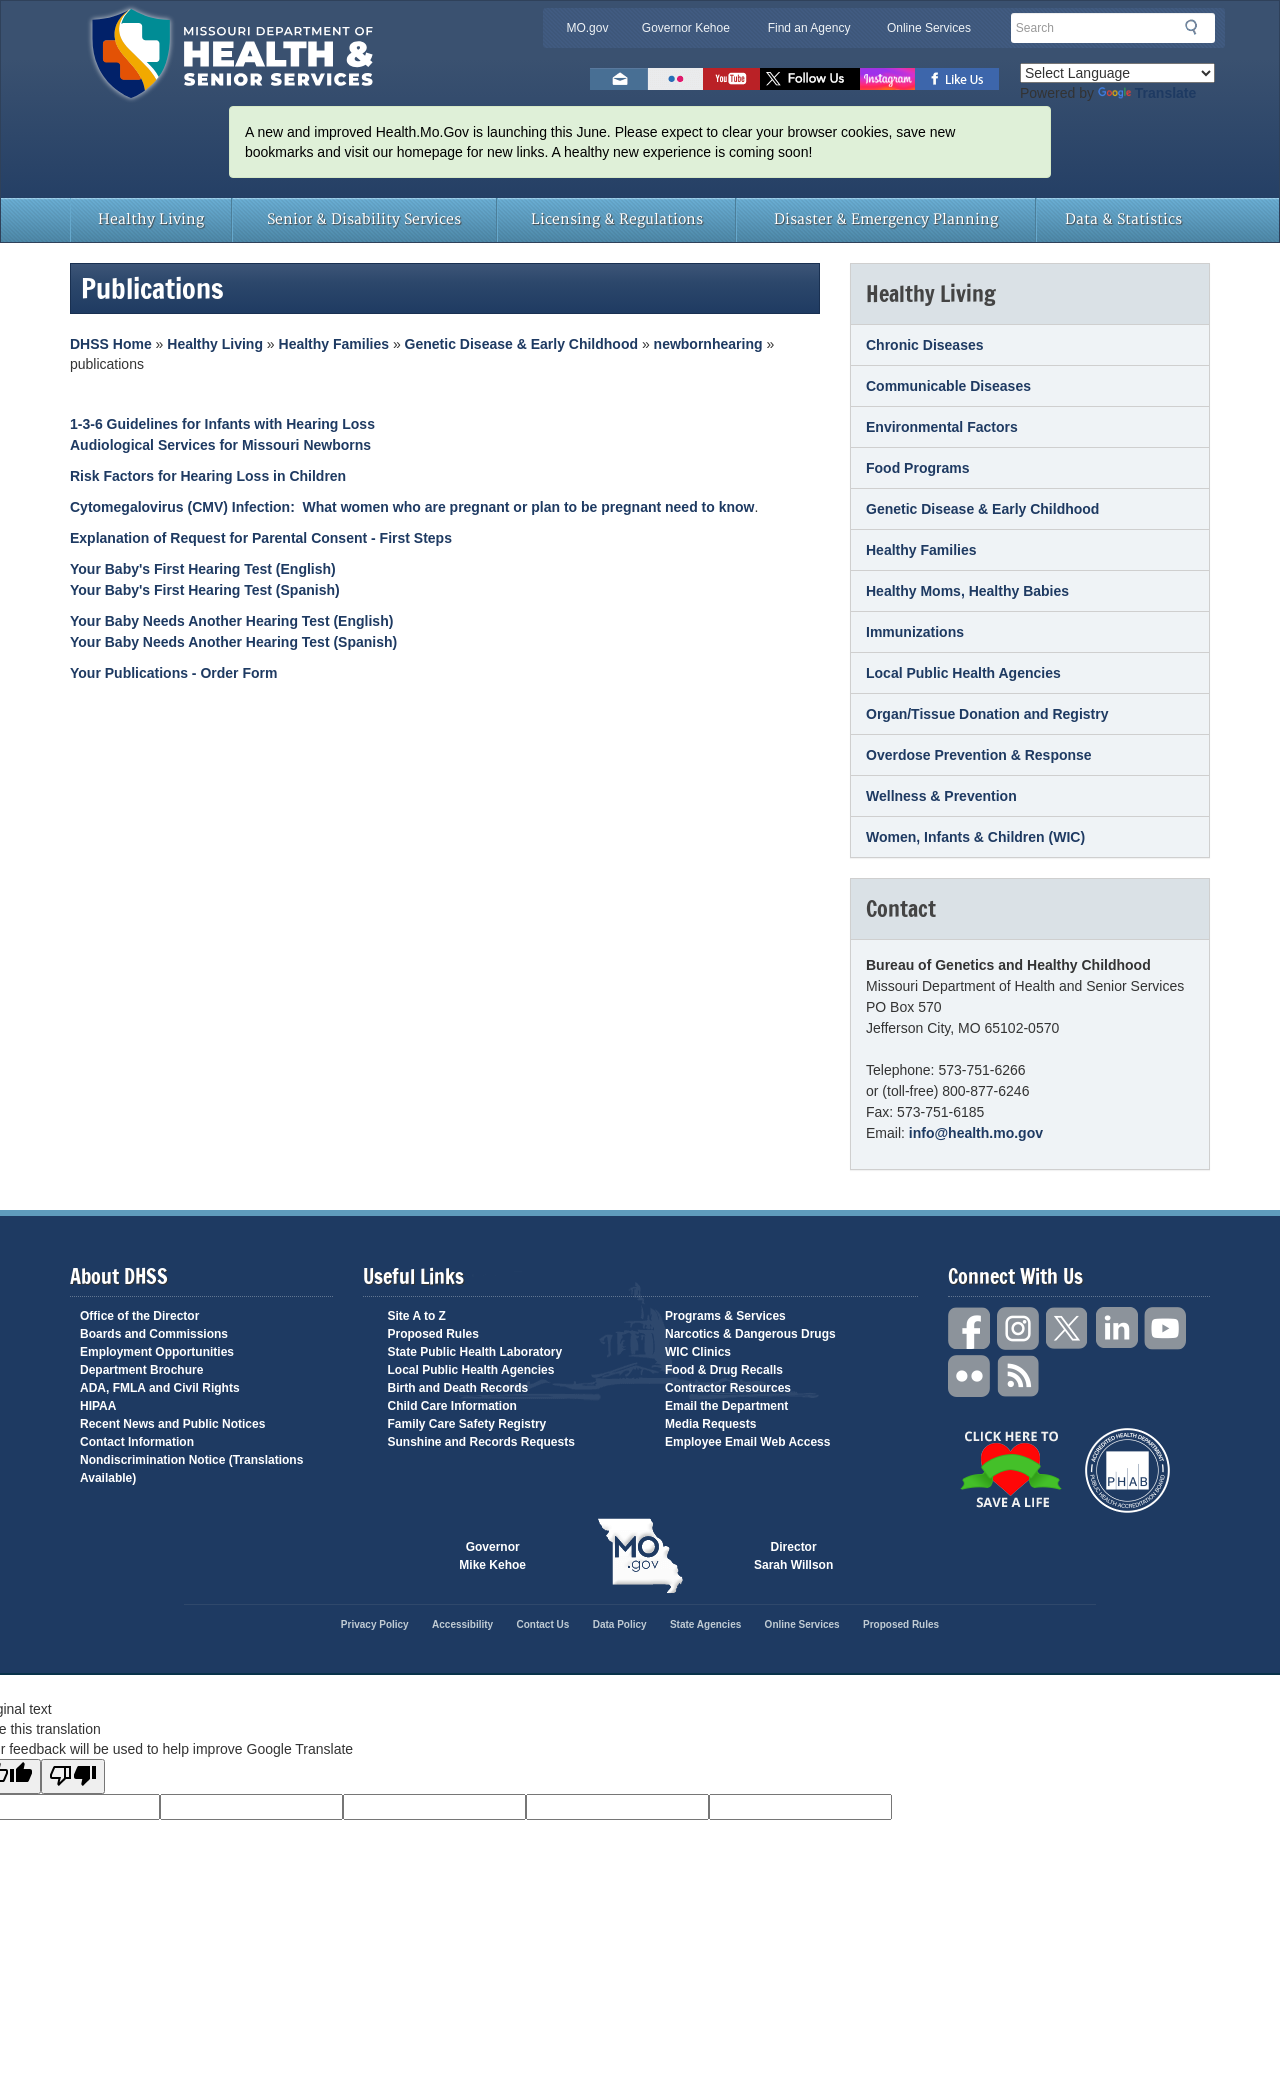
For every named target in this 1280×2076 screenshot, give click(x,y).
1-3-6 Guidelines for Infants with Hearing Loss (222, 424)
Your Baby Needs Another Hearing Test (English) (231, 621)
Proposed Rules (433, 1334)
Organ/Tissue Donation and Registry (987, 714)
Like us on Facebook (957, 79)
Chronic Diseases (925, 345)
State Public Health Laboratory (475, 1352)
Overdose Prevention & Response (979, 755)
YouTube (1166, 1328)
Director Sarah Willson (793, 1556)
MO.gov (587, 28)
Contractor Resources (728, 1388)
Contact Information (137, 1442)
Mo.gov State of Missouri (640, 1556)
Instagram (1019, 1328)
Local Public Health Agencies (963, 673)
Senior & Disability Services (364, 219)
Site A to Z (417, 1316)
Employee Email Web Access (747, 1442)
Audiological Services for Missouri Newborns (220, 445)
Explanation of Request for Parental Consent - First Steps (261, 538)
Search (1197, 27)
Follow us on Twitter (810, 79)
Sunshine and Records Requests (481, 1442)
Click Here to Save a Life (1010, 1469)
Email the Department (726, 1406)
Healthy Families (334, 344)
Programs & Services (725, 1316)
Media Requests (710, 1424)
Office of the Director (139, 1316)
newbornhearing (708, 344)
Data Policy (620, 1624)
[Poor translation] (73, 1776)
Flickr (675, 79)
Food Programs (917, 468)
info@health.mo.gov (976, 1133)
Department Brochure (141, 1370)
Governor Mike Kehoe (492, 1556)
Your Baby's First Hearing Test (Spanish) (205, 590)
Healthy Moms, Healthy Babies (967, 591)
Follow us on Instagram (887, 79)
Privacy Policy (375, 1624)
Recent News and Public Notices (172, 1424)
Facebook (970, 1328)
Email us (619, 79)
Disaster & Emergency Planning (886, 219)
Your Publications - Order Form (173, 673)
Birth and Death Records (458, 1388)
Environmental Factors (942, 427)
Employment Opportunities (157, 1352)
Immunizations (915, 632)
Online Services (929, 28)
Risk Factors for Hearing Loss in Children (208, 476)
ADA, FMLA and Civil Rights (160, 1388)
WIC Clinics (698, 1352)
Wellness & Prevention (941, 796)
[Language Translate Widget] (1117, 73)
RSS (1019, 1376)
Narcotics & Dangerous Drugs (750, 1334)
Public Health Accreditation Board (1127, 1470)
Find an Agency (809, 28)
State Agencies (705, 1624)
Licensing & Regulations (617, 219)
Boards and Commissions (154, 1334)
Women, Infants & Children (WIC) (975, 837)
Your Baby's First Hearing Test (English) (203, 569)
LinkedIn (1117, 1328)
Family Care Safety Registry (467, 1424)
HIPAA (98, 1406)
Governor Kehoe (686, 28)
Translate (1147, 93)
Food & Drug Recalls (724, 1370)
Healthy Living (151, 219)
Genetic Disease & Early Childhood (521, 344)
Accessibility (462, 1624)
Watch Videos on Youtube (731, 79)
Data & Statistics (1123, 219)
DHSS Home (111, 344)
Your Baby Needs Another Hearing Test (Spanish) (233, 642)
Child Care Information (452, 1406)
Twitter (1068, 1328)
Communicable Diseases (948, 386)
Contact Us (543, 1624)
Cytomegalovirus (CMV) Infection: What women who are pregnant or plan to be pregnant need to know (412, 507)
